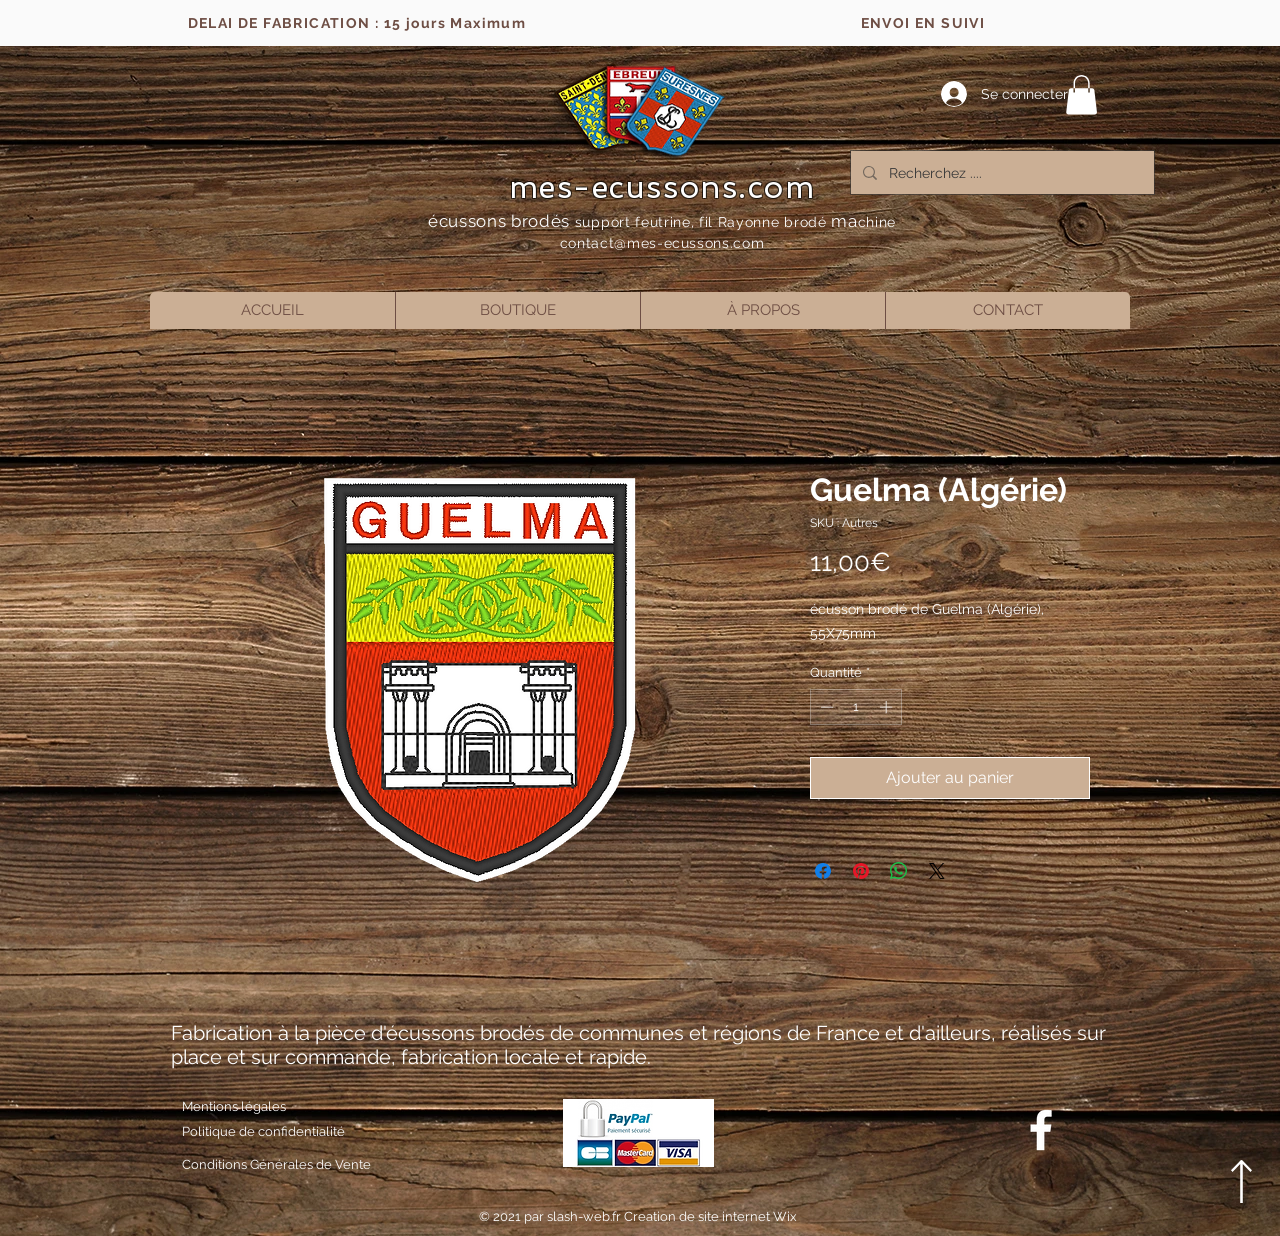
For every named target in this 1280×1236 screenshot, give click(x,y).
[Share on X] (937, 871)
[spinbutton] (856, 707)
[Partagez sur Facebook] (823, 871)
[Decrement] (825, 707)
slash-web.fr (585, 1216)
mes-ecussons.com (662, 187)
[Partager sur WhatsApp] (899, 871)
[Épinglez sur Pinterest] (861, 871)
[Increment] (888, 707)
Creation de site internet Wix (710, 1216)
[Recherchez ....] (1000, 172)
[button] (1081, 94)
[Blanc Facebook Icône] (1041, 1130)
